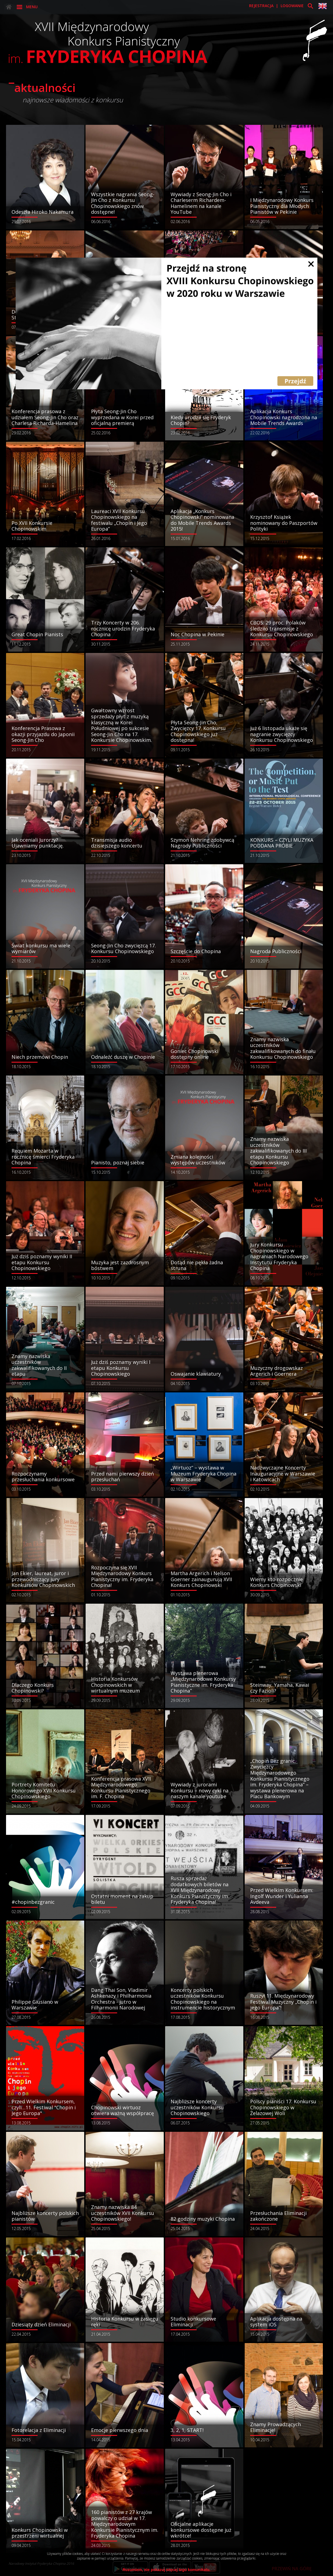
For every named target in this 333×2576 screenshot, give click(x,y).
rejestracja (262, 5)
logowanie (293, 5)
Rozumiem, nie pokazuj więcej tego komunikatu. (167, 2569)
